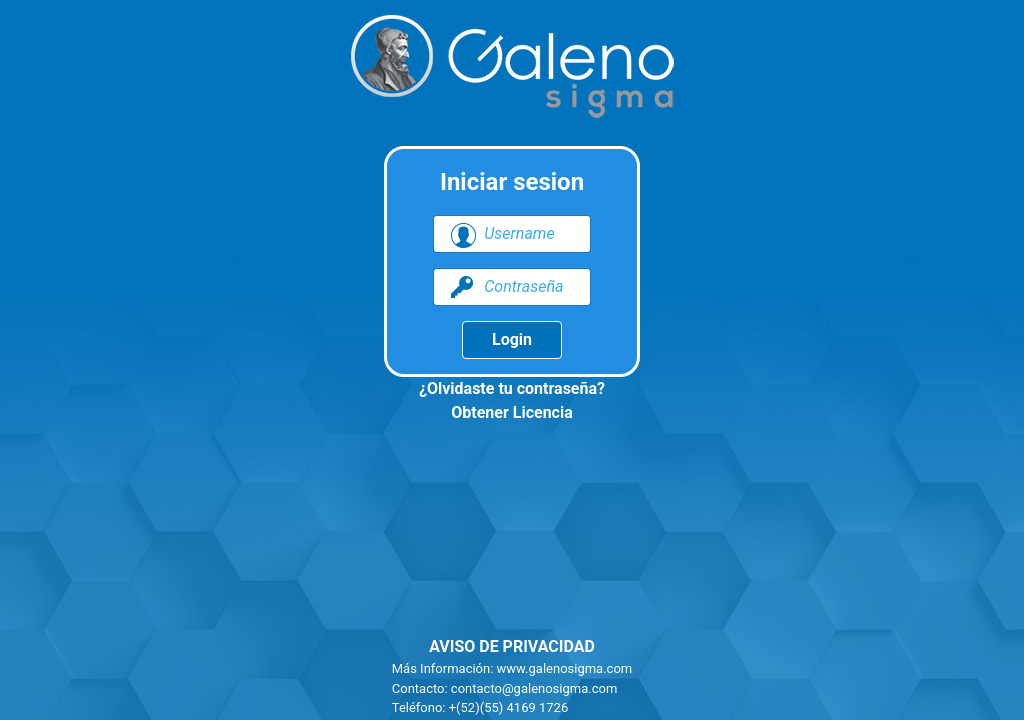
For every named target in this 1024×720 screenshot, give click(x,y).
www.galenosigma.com (565, 668)
